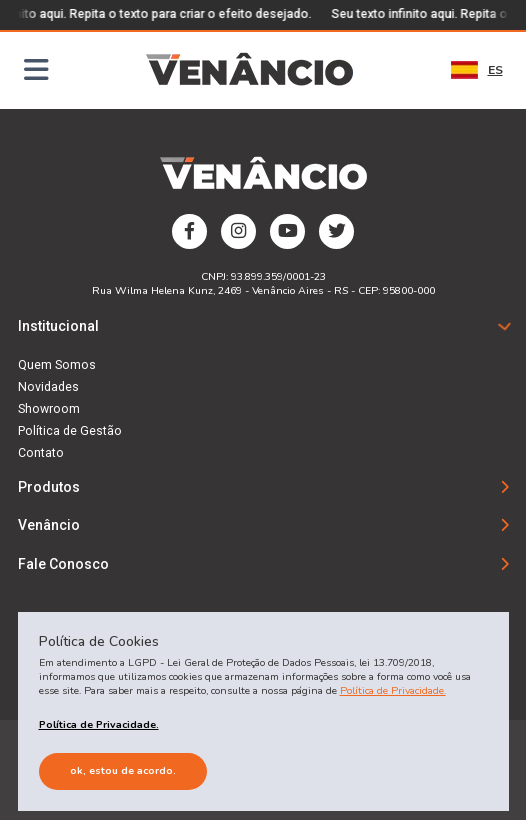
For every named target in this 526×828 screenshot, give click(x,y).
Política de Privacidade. (393, 690)
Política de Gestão (70, 432)
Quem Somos (57, 366)
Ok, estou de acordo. (123, 770)
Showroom (49, 410)
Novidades (48, 388)
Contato (41, 454)
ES (477, 70)
